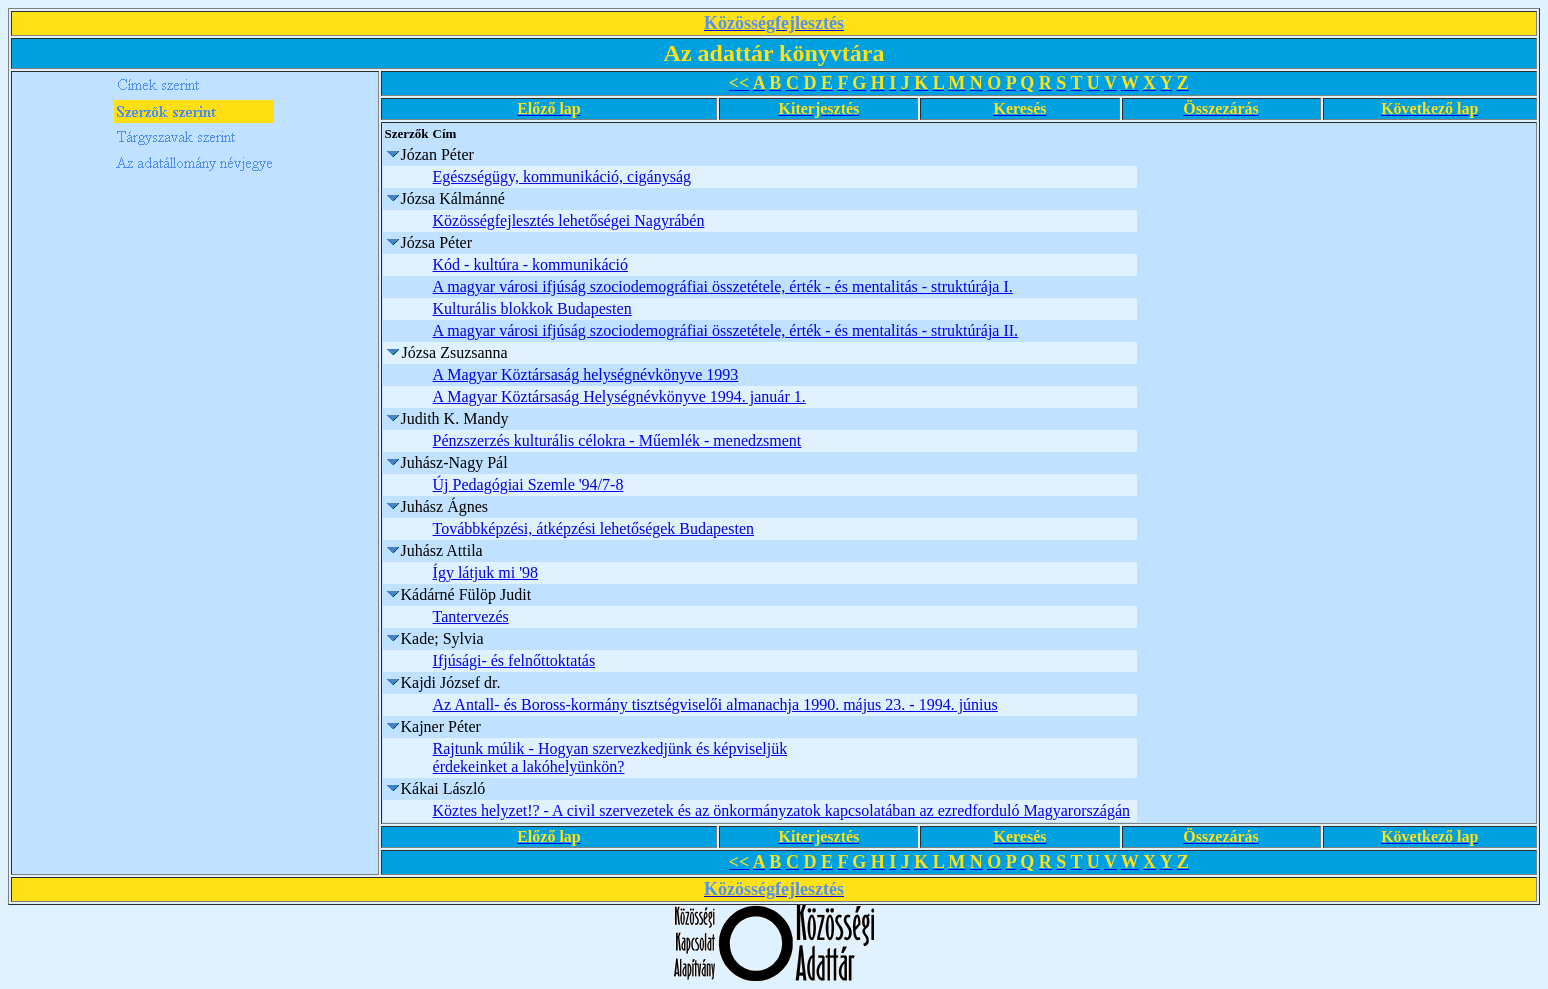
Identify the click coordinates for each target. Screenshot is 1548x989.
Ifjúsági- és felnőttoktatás (514, 660)
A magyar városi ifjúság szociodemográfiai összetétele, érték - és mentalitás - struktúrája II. (726, 330)
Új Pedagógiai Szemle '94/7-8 (528, 484)
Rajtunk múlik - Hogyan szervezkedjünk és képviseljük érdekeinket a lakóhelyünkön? (610, 757)
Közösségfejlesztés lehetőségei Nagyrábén (569, 220)
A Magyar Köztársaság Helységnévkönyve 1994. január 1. (619, 396)
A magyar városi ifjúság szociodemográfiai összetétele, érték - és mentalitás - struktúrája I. (723, 286)
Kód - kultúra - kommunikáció (531, 264)
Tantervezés (471, 616)
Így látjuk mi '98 (486, 572)
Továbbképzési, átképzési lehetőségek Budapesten (593, 528)
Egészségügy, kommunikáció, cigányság (562, 176)
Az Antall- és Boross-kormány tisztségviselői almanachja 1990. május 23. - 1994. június (715, 704)
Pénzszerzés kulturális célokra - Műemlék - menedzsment (617, 440)
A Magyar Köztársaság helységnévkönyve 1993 (586, 374)
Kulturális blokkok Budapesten (532, 308)
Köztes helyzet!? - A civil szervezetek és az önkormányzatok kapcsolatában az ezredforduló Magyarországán (781, 810)
